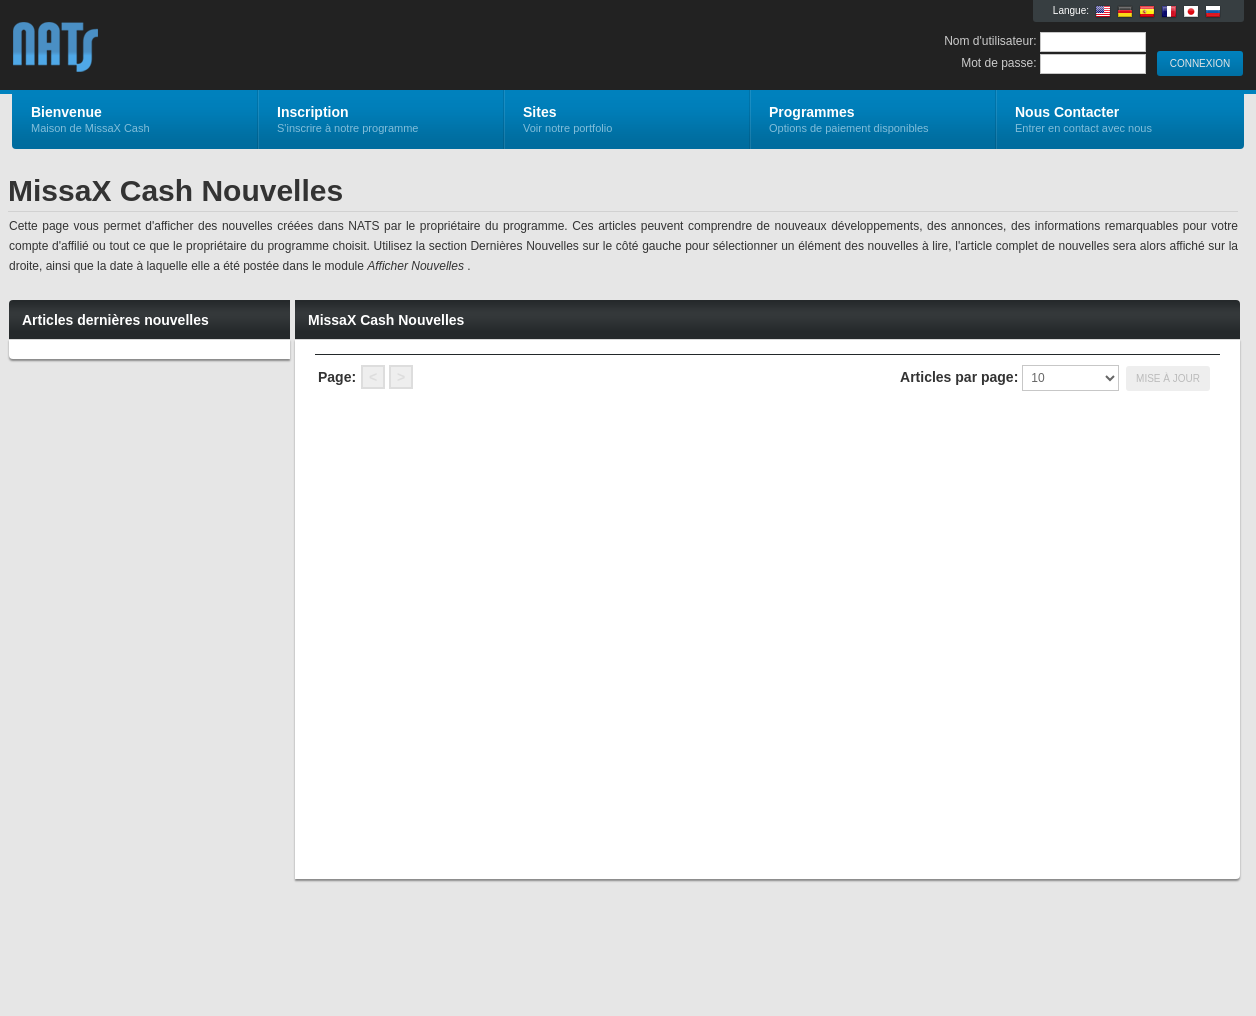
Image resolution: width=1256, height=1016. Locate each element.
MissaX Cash (250, 46)
